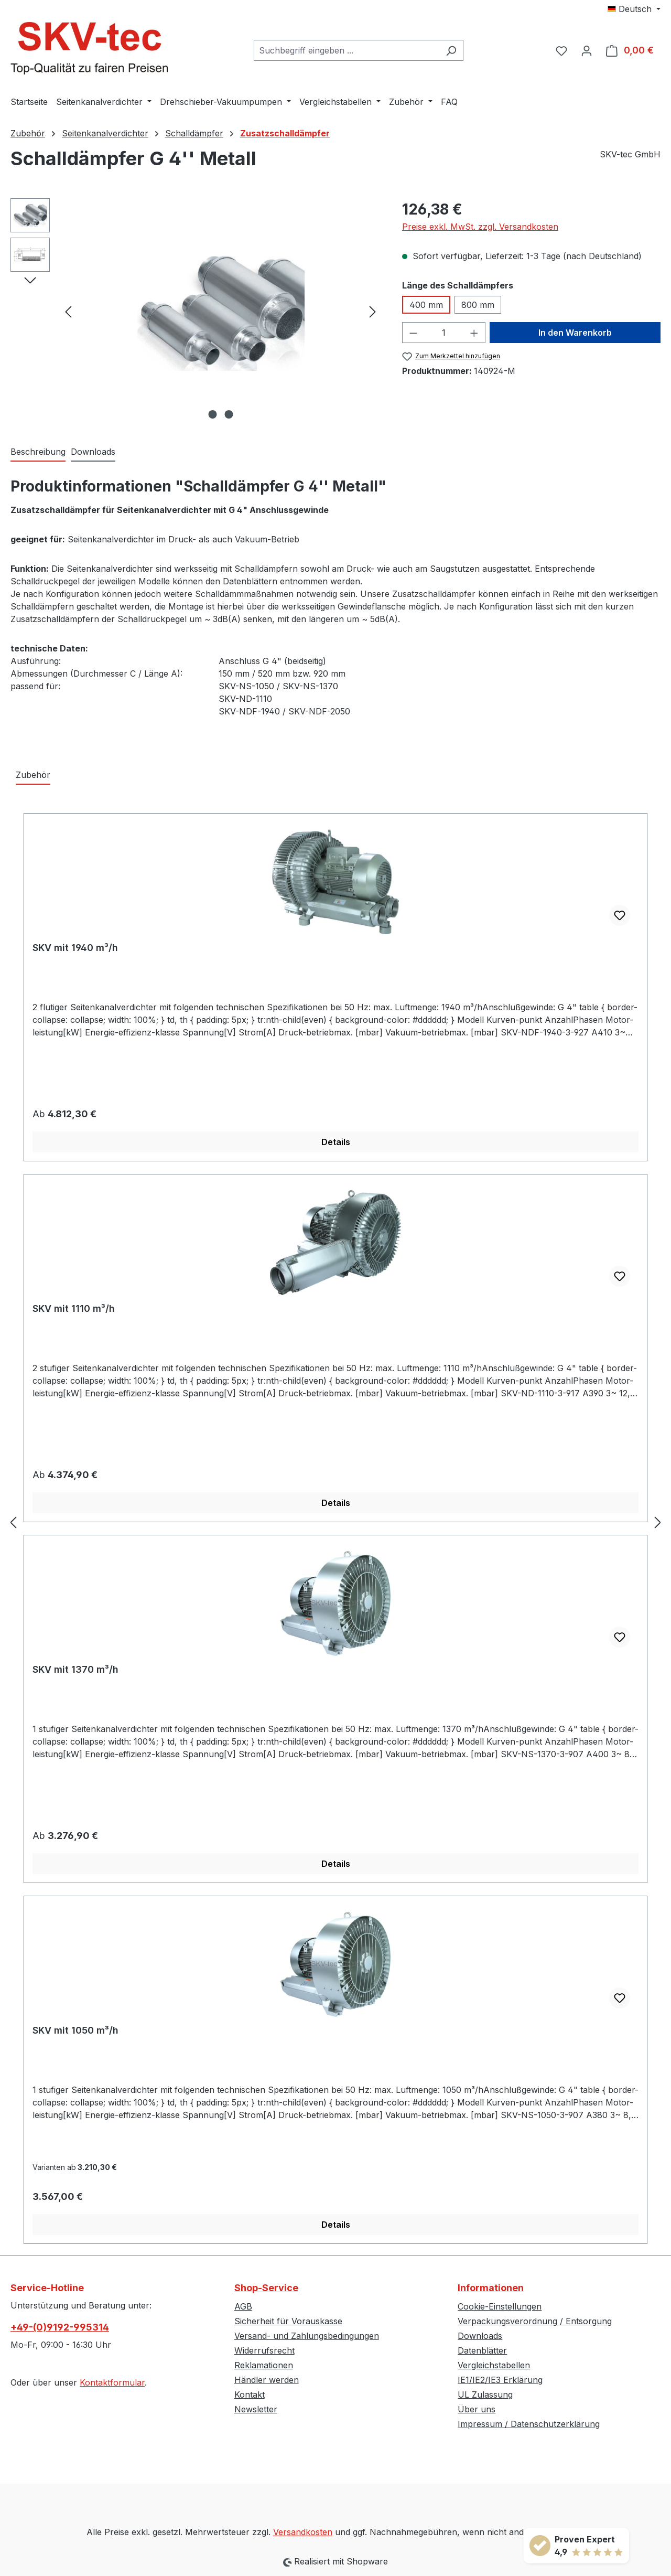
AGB (243, 2306)
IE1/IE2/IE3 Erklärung (500, 2380)
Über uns (476, 2409)
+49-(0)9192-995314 (59, 2327)
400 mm (426, 305)
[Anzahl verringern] (413, 332)
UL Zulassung (485, 2394)
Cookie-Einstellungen (500, 2306)
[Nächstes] (373, 311)
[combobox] (346, 50)
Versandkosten (302, 2532)
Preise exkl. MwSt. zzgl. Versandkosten (480, 226)
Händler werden (266, 2380)
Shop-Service (266, 2287)
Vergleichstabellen (494, 2365)
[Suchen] (451, 50)
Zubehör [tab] (33, 774)
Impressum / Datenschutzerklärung (529, 2424)
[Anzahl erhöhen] (474, 332)
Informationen (491, 2287)
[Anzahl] (443, 332)
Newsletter (255, 2409)
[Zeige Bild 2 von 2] (228, 414)
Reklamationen (263, 2365)
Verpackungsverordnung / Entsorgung (535, 2321)
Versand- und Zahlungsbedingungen (306, 2336)
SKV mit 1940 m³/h (75, 947)
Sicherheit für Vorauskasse (288, 2321)
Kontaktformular (112, 2382)
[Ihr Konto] (586, 50)
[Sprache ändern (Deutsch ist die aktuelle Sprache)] (634, 9)
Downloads (480, 2336)
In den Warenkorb (575, 332)
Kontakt (249, 2394)
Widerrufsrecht (264, 2350)
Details (335, 1142)
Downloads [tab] (93, 451)
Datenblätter (482, 2350)
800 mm (477, 305)
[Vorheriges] (68, 311)
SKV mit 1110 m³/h (74, 1308)
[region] (196, 311)
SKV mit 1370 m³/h (75, 1669)
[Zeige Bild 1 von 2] (212, 414)
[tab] (38, 452)
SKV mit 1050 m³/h (75, 2030)
